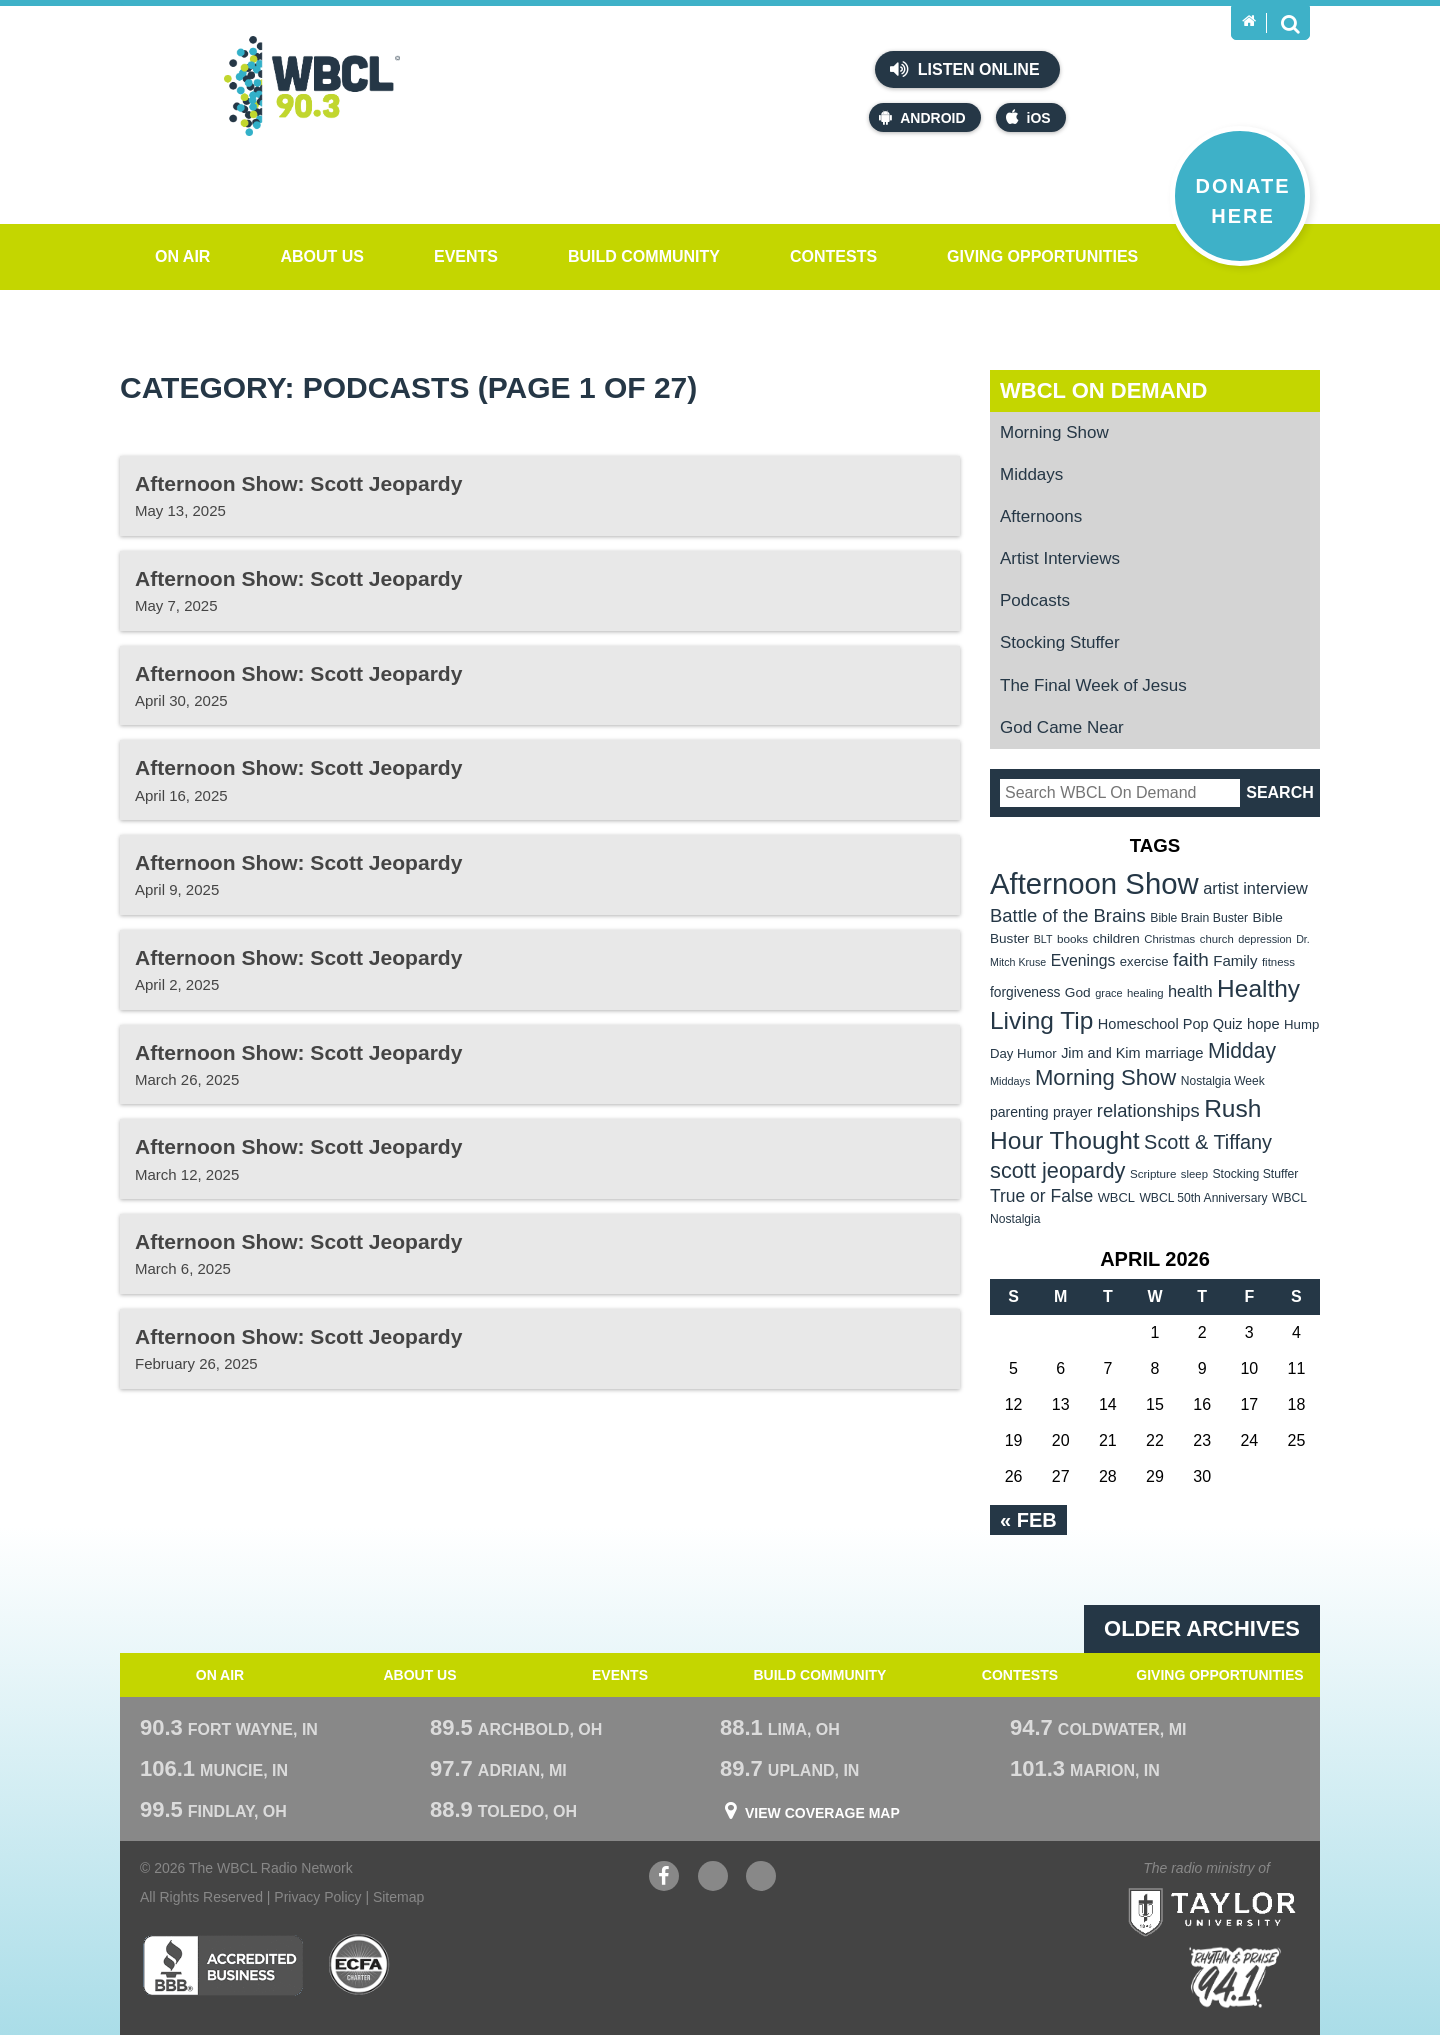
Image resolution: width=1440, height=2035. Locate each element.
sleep (1194, 1174)
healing (1145, 993)
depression (1265, 939)
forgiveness (1025, 992)
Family (1235, 960)
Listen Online (964, 69)
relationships (1148, 1110)
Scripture (1153, 1173)
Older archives (1202, 1628)
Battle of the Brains (1068, 915)
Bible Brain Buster (1199, 918)
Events (466, 256)
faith (1191, 959)
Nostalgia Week (1223, 1081)
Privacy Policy (317, 1897)
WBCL (1116, 1197)
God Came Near (1062, 727)
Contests (833, 256)
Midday (1242, 1050)
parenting (1019, 1112)
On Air (182, 256)
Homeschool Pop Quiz (1170, 1024)
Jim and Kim (1100, 1053)
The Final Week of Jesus (1093, 685)
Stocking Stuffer (1060, 642)
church (1217, 939)
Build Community (644, 256)
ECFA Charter (360, 1965)
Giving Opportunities (1042, 256)
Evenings (1083, 960)
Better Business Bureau (222, 1965)
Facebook (664, 1878)
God (1078, 992)
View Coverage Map (822, 1813)
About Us (322, 256)
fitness (1278, 962)
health (1190, 991)
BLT (1043, 939)
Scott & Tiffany (1208, 1142)
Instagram (761, 1878)
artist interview (1255, 888)
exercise (1144, 961)
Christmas (1169, 939)
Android (922, 117)
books (1072, 938)
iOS (1028, 117)
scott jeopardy (1057, 1170)
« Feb (1028, 1520)
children (1116, 938)
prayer (1072, 1112)
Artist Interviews (1060, 558)
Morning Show (1054, 432)
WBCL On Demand (1103, 390)
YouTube (713, 1878)
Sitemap (398, 1897)
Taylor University (1248, 1887)
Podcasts (1035, 600)
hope (1263, 1024)
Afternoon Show (1094, 883)
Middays (1031, 474)
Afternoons (1041, 516)
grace (1108, 993)
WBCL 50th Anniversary (1203, 1198)
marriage (1174, 1053)
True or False (1041, 1196)
